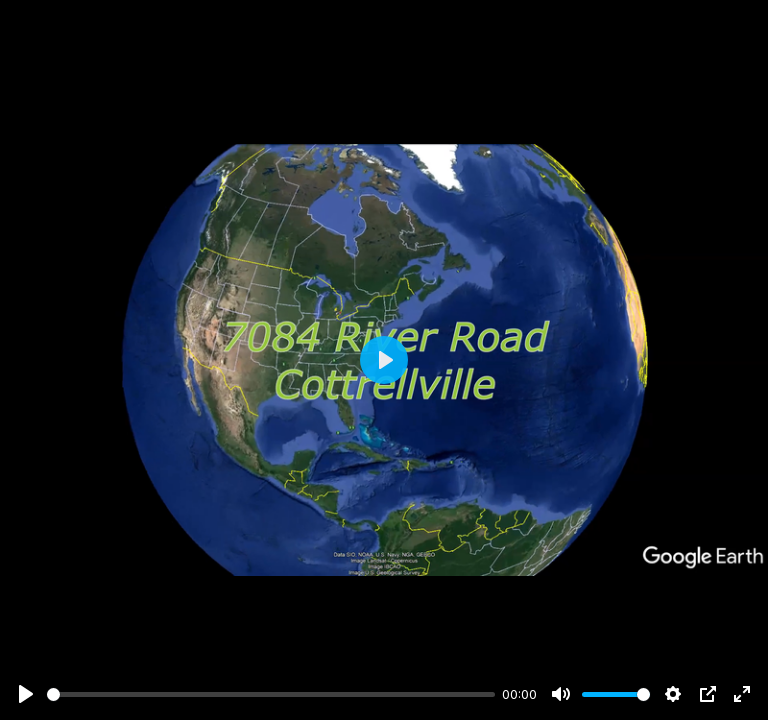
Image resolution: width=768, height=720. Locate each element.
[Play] (26, 694)
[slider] (271, 694)
